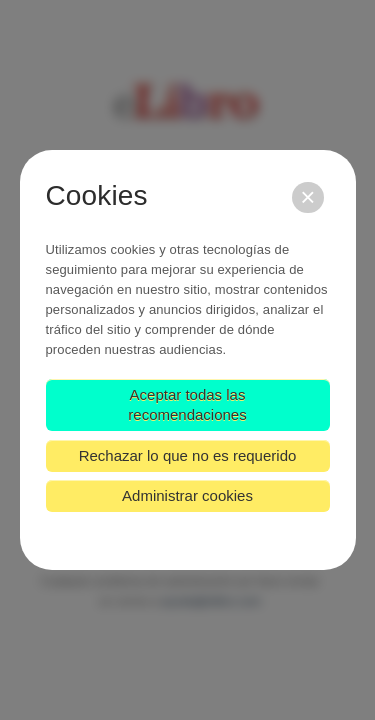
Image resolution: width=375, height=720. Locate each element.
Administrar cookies (187, 495)
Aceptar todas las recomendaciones (187, 404)
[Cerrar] (307, 197)
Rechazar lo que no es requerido (188, 455)
